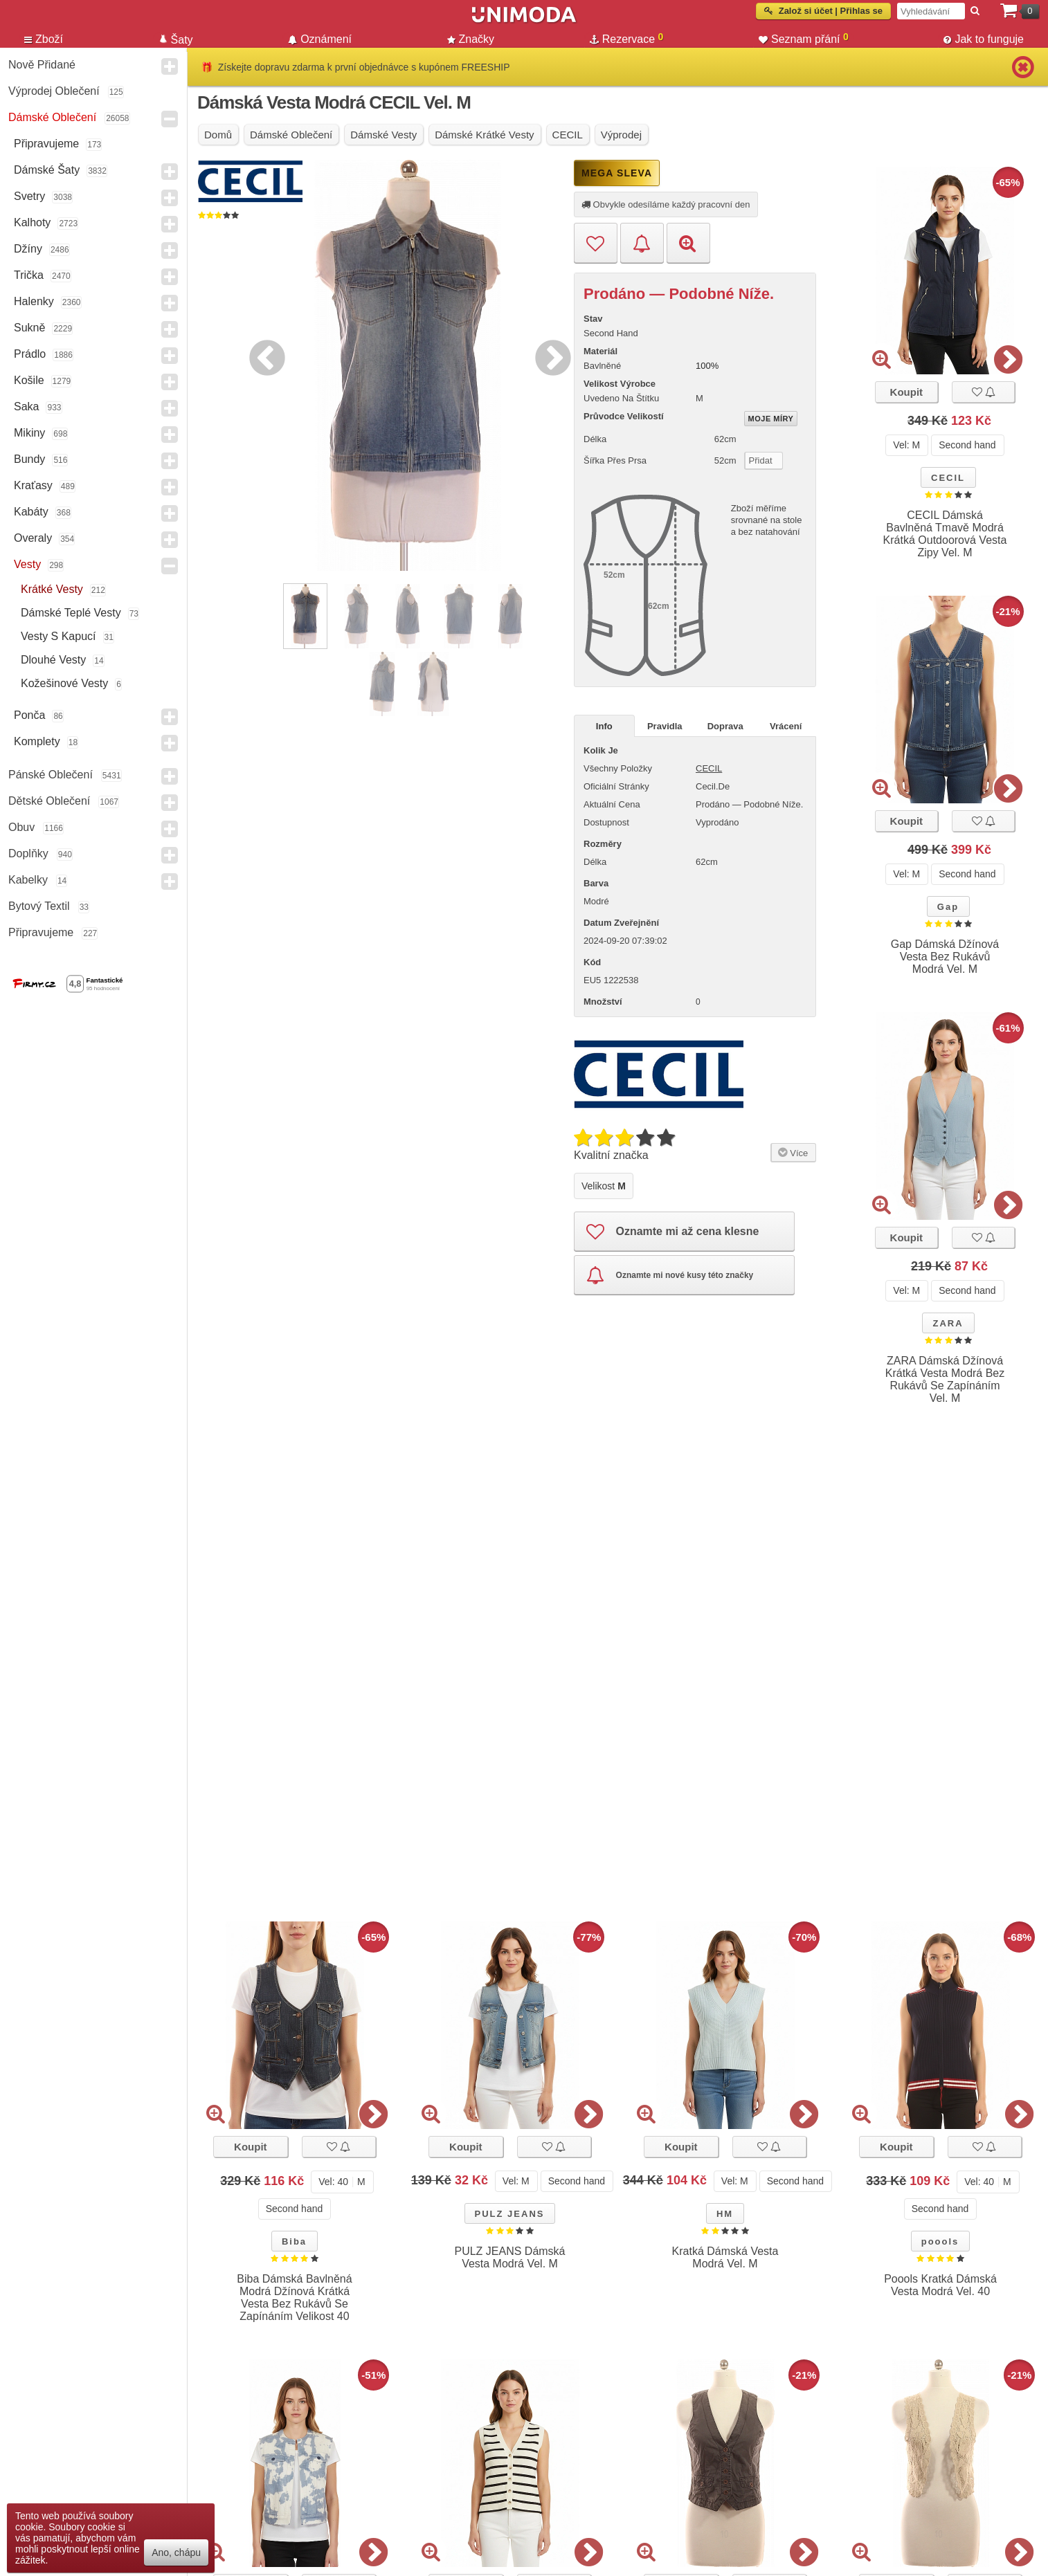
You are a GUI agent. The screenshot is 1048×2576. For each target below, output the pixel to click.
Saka (26, 406)
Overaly (33, 538)
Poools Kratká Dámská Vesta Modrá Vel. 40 (940, 2285)
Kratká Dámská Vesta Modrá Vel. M (725, 2257)
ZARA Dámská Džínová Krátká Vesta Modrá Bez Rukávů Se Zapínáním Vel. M (945, 1379)
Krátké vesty (52, 589)
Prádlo (30, 354)
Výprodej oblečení (54, 91)
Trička (29, 275)
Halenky (34, 301)
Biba (294, 2241)
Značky (471, 39)
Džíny (28, 249)
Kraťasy (33, 485)
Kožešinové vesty (64, 683)
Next (549, 355)
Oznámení (320, 39)
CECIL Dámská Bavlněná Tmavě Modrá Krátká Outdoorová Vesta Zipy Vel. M (945, 533)
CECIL (948, 478)
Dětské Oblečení (49, 801)
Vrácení (786, 726)
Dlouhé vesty (53, 660)
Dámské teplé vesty (71, 613)
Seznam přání (804, 39)
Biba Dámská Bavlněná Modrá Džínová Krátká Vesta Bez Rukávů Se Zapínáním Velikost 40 (294, 2297)
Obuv (21, 827)
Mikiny (29, 433)
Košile (29, 380)
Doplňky (28, 853)
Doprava (725, 726)
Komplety (37, 741)
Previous (263, 355)
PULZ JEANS (510, 2214)
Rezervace (627, 39)
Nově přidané (41, 65)
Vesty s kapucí (58, 636)
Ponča (29, 715)
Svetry (29, 196)
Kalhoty (32, 222)
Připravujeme (46, 143)
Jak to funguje (983, 39)
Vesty (27, 564)
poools (940, 2241)
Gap (948, 907)
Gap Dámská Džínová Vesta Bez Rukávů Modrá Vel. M (945, 956)
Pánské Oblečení (50, 774)
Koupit (906, 392)
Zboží (43, 39)
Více (791, 1152)
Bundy (29, 459)
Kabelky (28, 880)
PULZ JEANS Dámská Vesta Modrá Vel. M (509, 2257)
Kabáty (31, 512)
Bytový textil (39, 906)
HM (724, 2214)
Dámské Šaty (47, 170)
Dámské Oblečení (52, 117)
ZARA (947, 1323)
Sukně (29, 328)
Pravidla (665, 726)
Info (604, 726)
